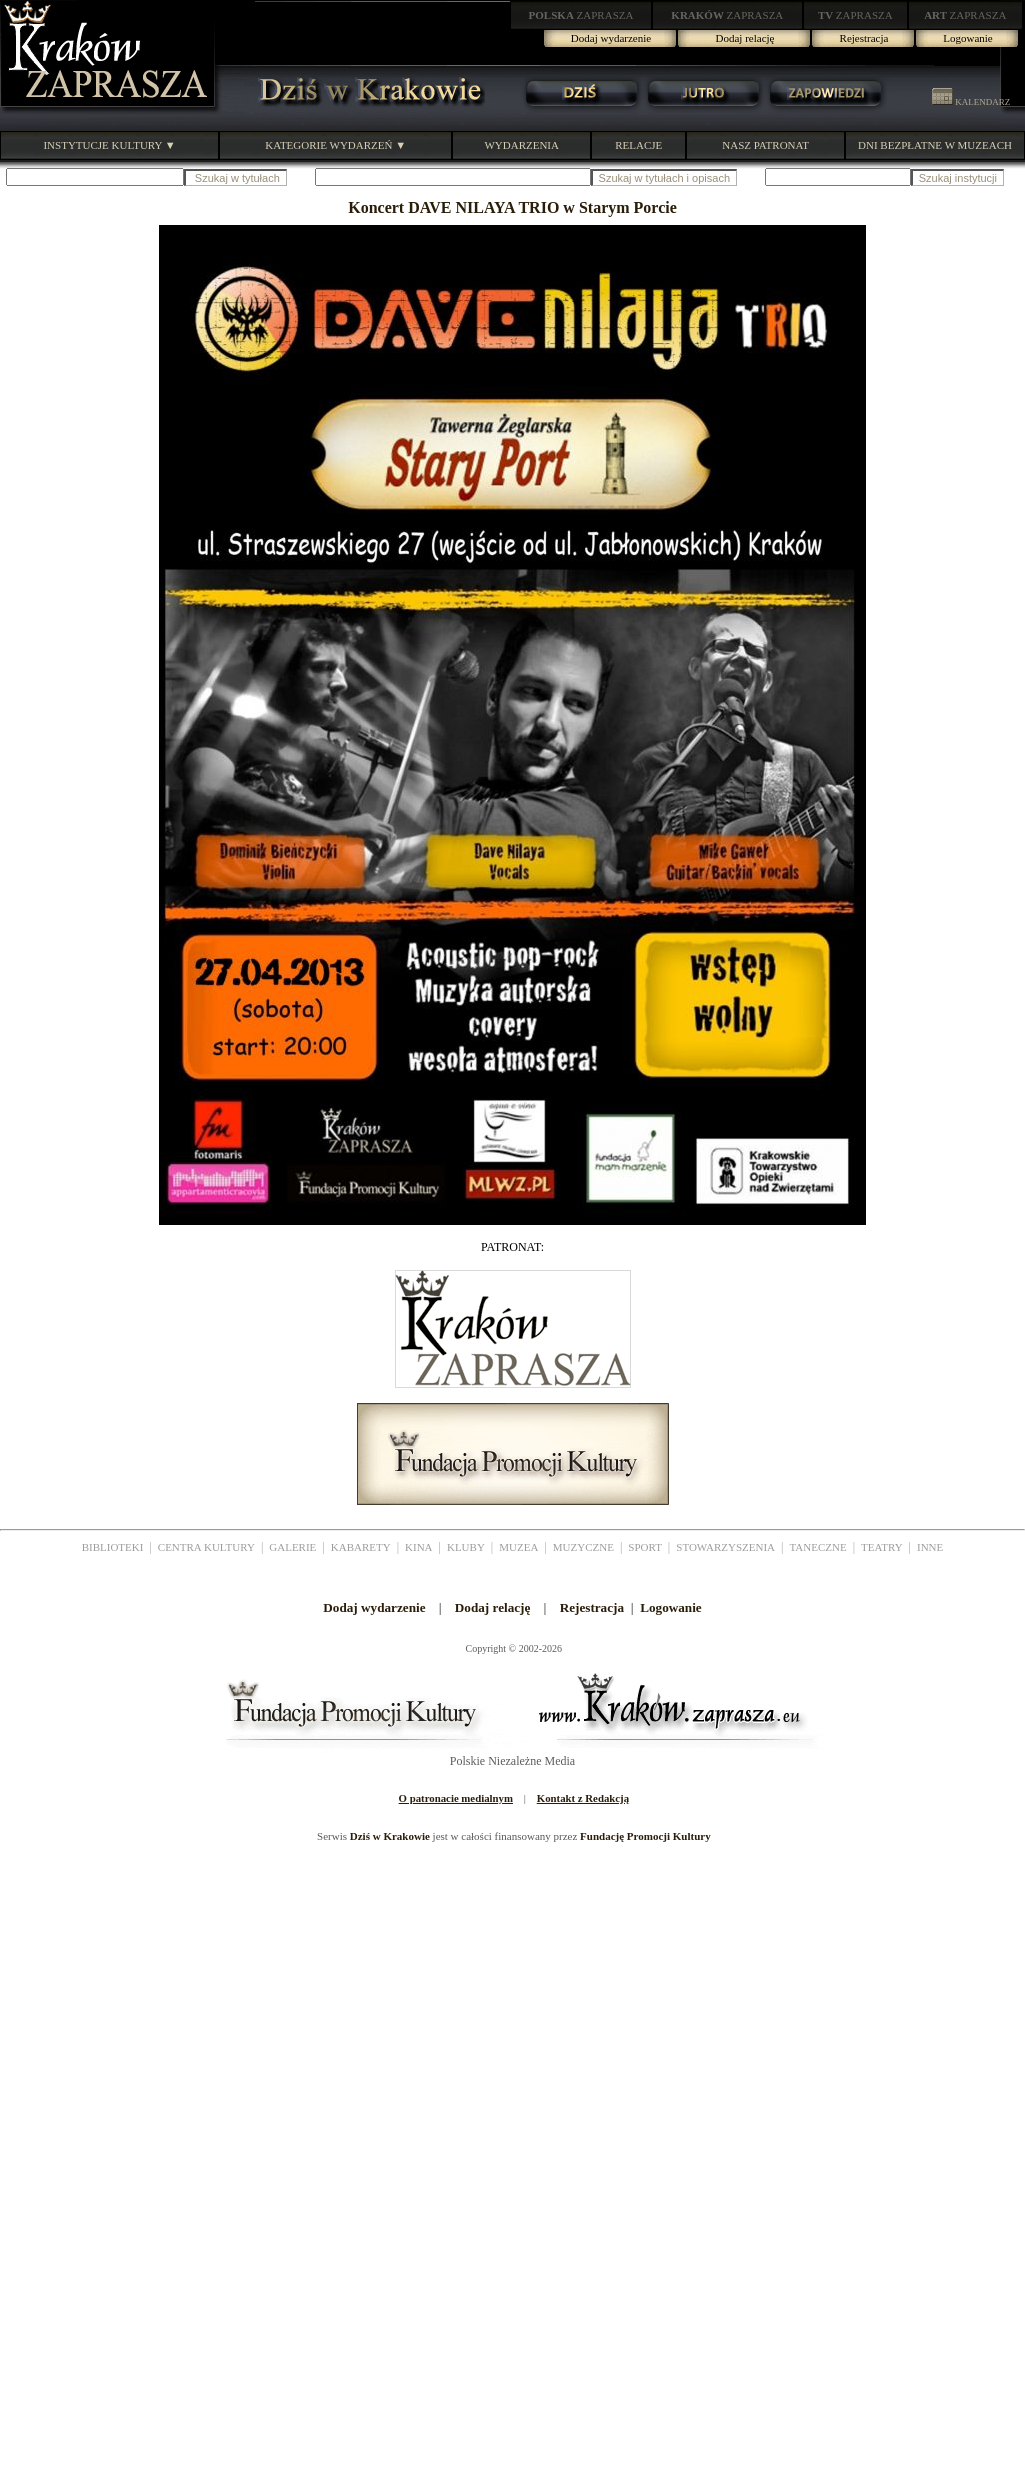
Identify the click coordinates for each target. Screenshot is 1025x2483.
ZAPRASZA (581, 15)
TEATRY (882, 1547)
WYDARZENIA (521, 145)
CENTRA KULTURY (206, 1547)
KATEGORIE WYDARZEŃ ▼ (335, 145)
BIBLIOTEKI (113, 1547)
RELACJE (638, 145)
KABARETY (361, 1547)
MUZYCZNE (583, 1547)
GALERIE (292, 1547)
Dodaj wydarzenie (611, 38)
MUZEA (518, 1547)
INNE (930, 1547)
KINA (419, 1547)
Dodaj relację (745, 38)
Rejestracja (864, 38)
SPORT (645, 1547)
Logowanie (967, 38)
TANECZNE (817, 1547)
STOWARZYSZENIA (725, 1547)
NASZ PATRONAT (765, 145)
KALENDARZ (971, 102)
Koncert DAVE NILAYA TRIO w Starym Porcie (512, 207)
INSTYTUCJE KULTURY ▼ (109, 145)
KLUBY (466, 1547)
